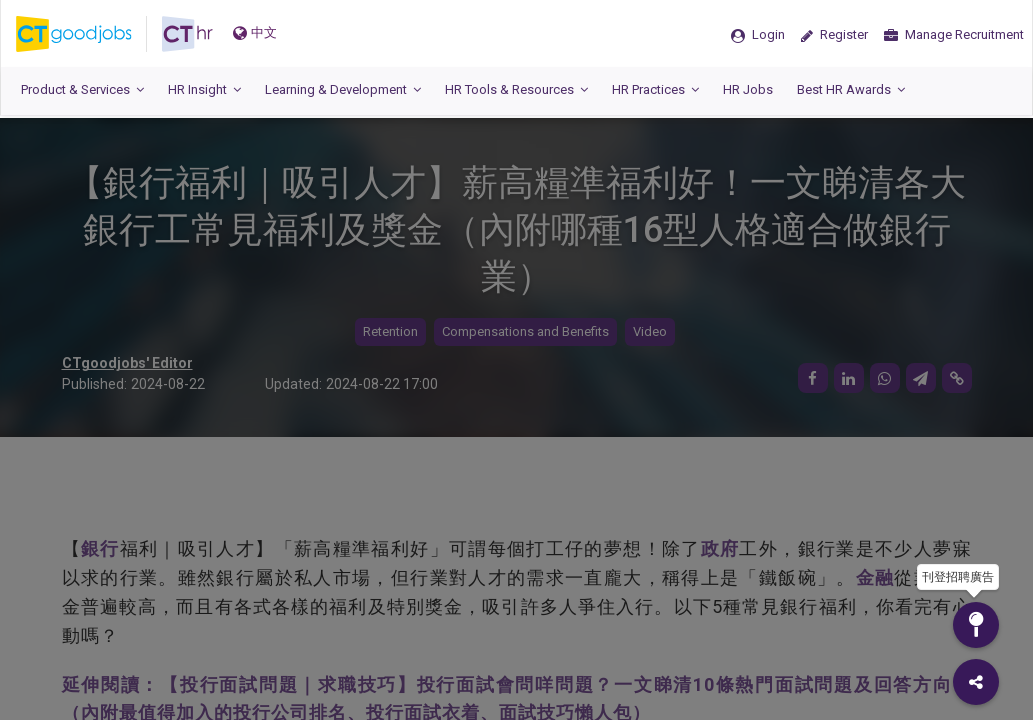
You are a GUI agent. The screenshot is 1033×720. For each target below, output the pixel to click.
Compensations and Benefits (525, 331)
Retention (390, 331)
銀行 (100, 548)
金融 (875, 577)
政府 (720, 548)
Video (650, 331)
